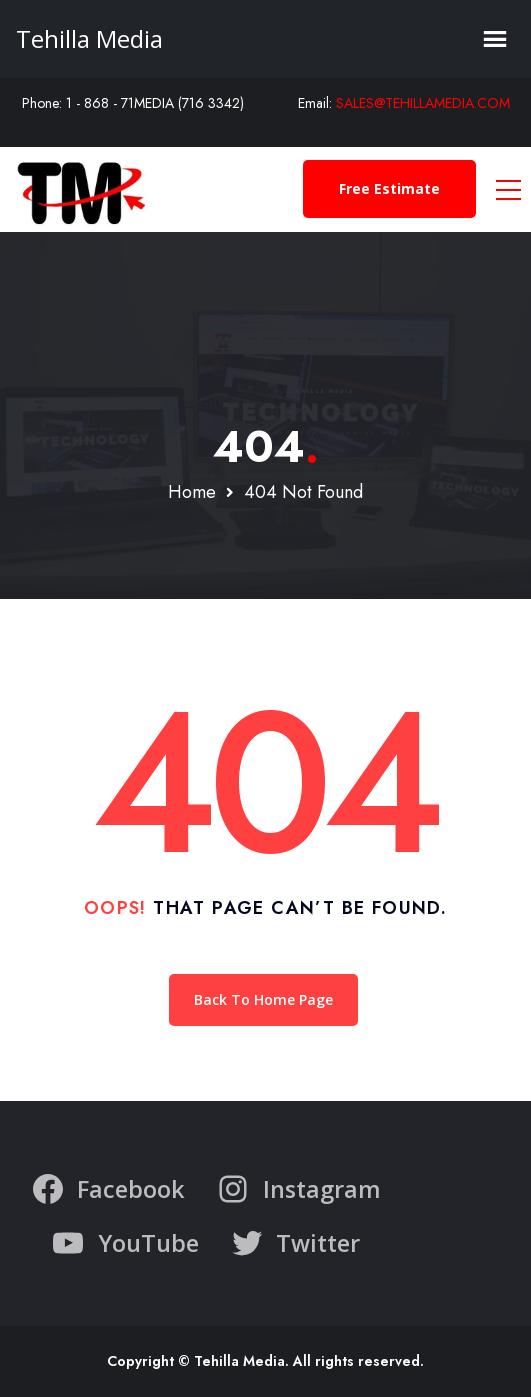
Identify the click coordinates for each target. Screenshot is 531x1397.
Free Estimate (389, 188)
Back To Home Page (263, 999)
